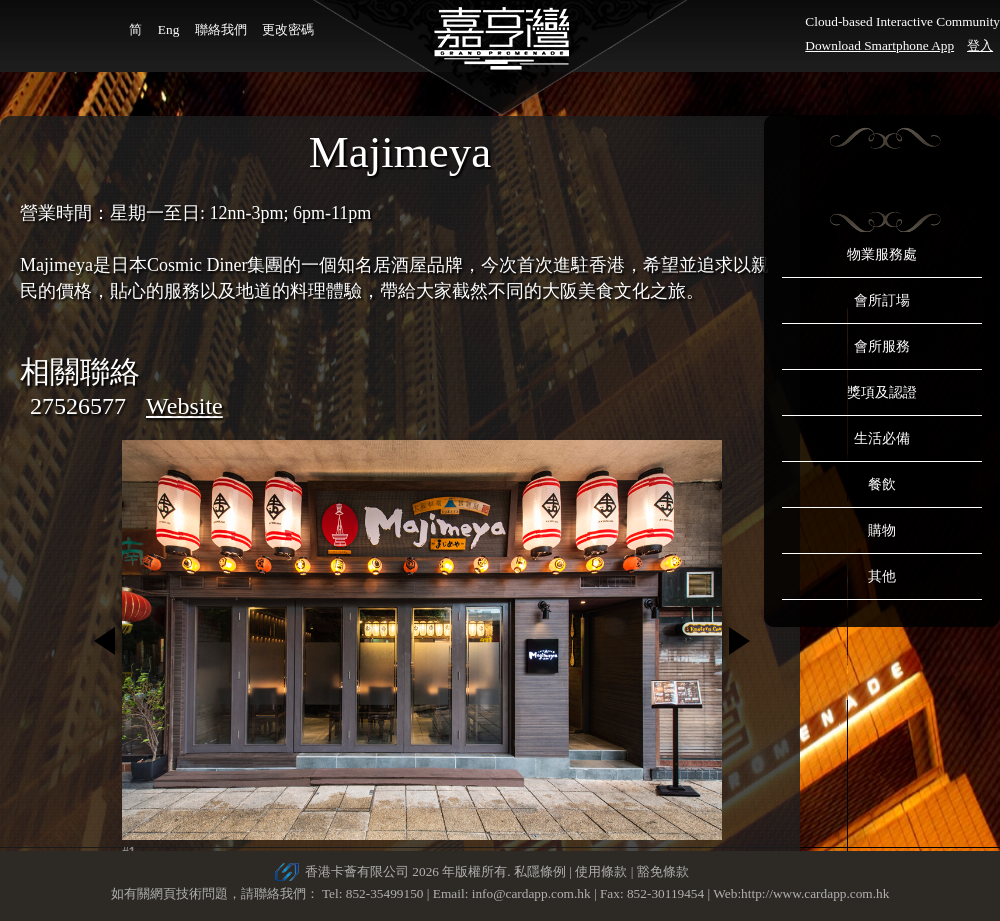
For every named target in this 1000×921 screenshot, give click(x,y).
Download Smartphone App (879, 45)
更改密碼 (288, 29)
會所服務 (882, 346)
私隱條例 (540, 871)
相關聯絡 (80, 371)
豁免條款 (663, 871)
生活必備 (882, 438)
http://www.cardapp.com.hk (815, 893)
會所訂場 (882, 300)
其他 (882, 576)
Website (184, 406)
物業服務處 (882, 254)
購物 (882, 530)
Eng (168, 29)
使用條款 (601, 871)
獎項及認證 (882, 392)
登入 (980, 45)
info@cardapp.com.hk (533, 893)
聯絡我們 (221, 29)
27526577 (78, 406)
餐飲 (882, 484)
